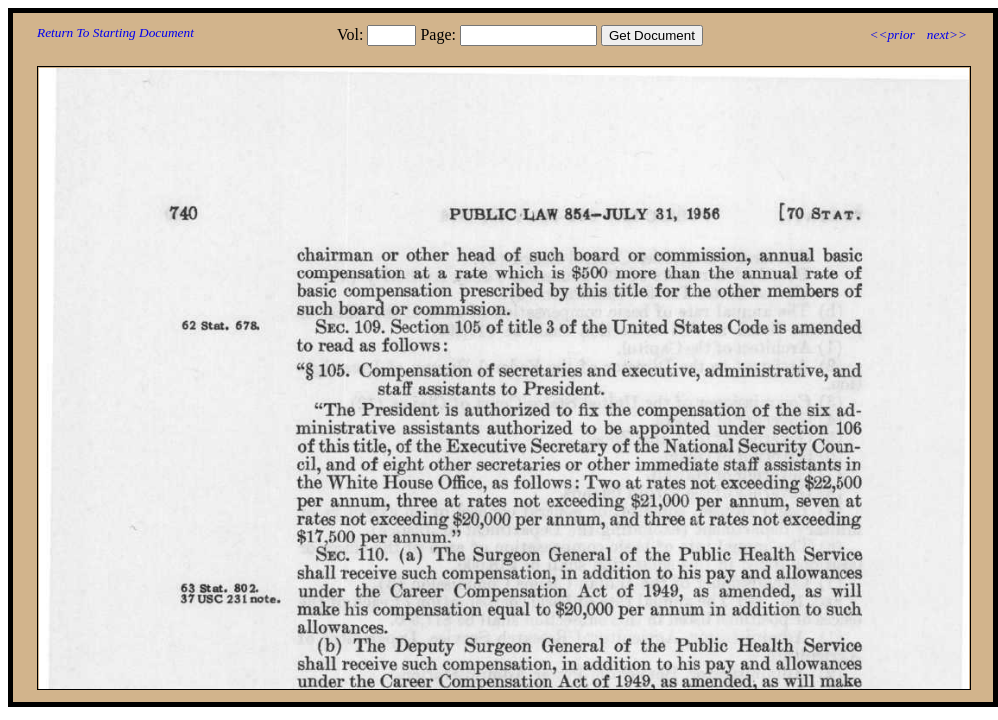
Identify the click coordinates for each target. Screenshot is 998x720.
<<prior (891, 34)
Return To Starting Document (115, 32)
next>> (947, 34)
